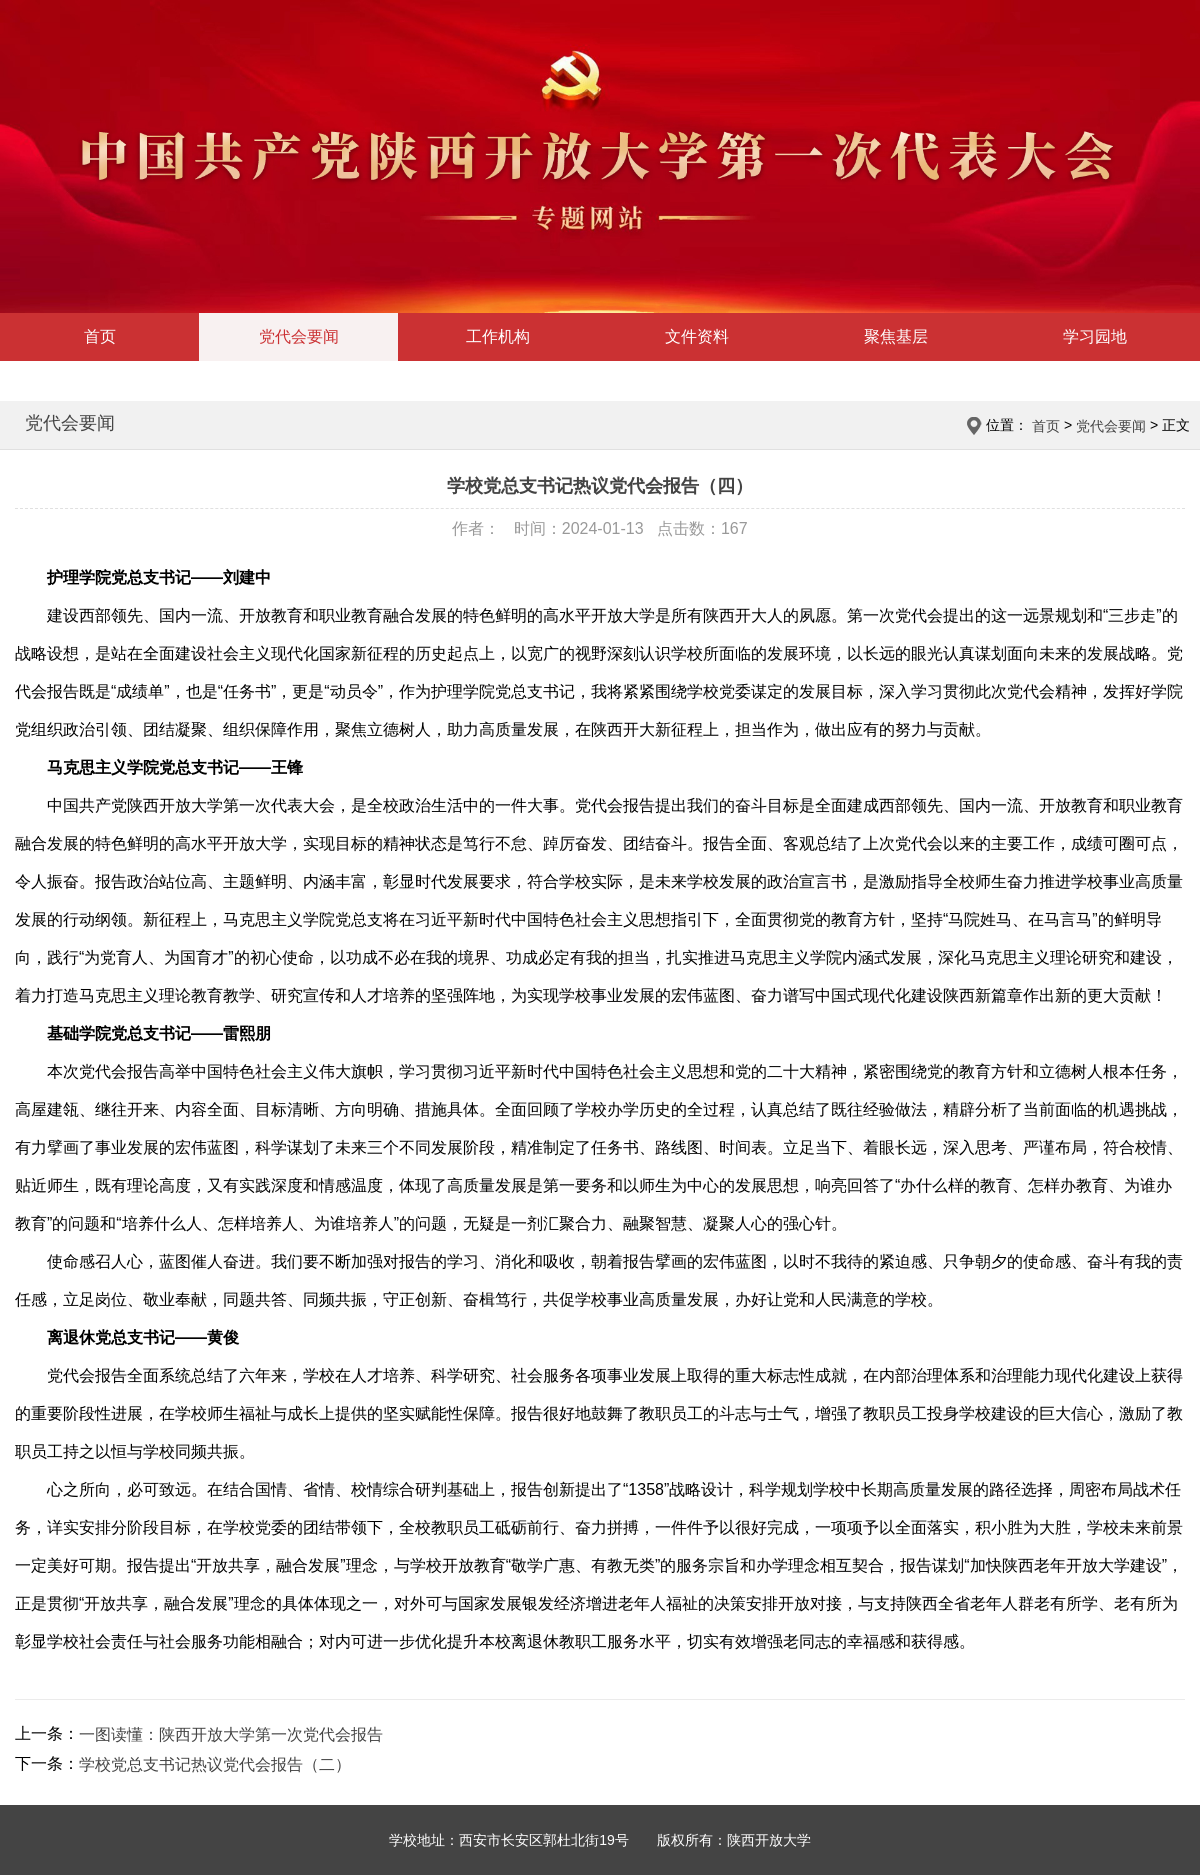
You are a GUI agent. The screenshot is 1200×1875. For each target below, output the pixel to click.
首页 (100, 336)
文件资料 (697, 336)
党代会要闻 (299, 336)
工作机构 (498, 336)
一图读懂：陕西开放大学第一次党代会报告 (231, 1734)
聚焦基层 (896, 336)
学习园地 (1095, 336)
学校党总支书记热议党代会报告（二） (215, 1764)
